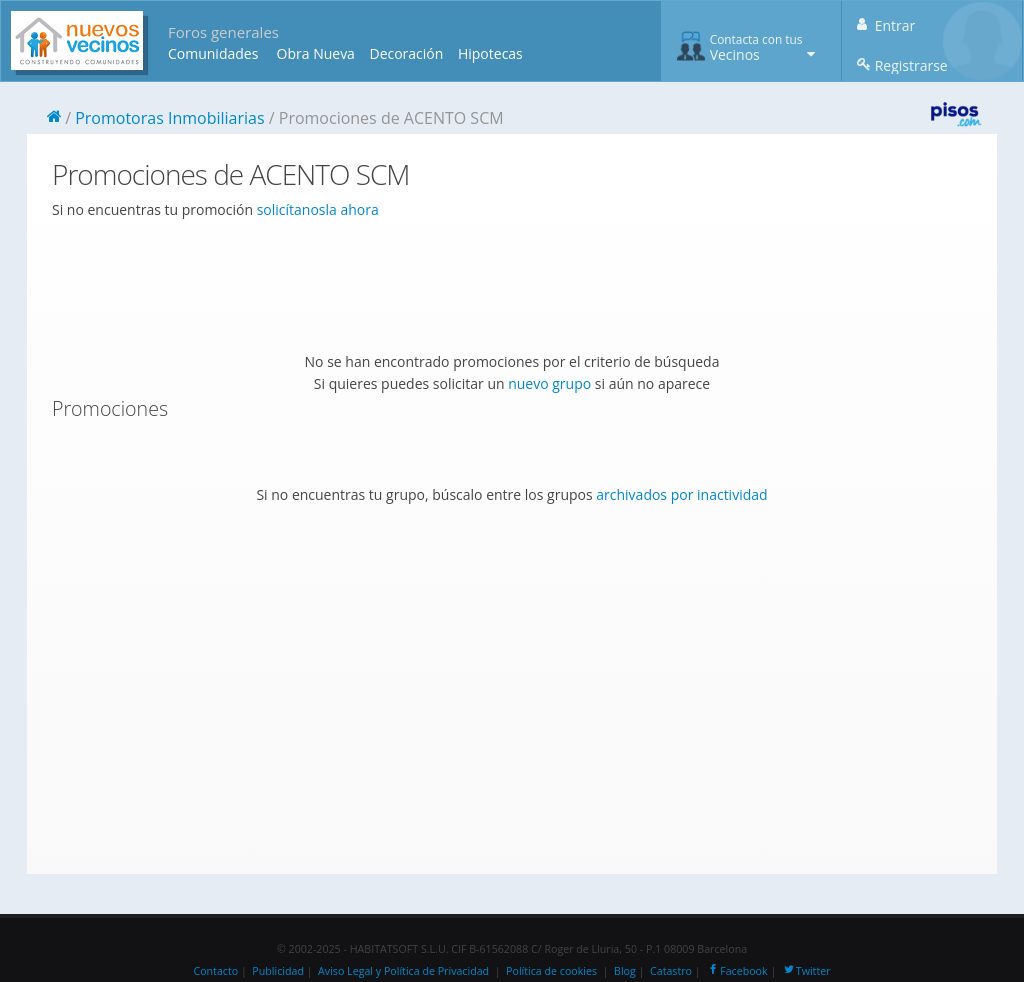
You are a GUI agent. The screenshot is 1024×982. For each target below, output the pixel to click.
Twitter (806, 971)
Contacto (215, 971)
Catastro (671, 971)
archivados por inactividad (681, 494)
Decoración (406, 53)
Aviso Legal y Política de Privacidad (403, 971)
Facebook (736, 971)
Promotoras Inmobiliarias (169, 118)
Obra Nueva (316, 53)
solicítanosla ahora (318, 209)
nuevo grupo (549, 383)
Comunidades (213, 53)
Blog (625, 971)
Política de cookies (551, 971)
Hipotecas (490, 53)
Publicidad (278, 971)
